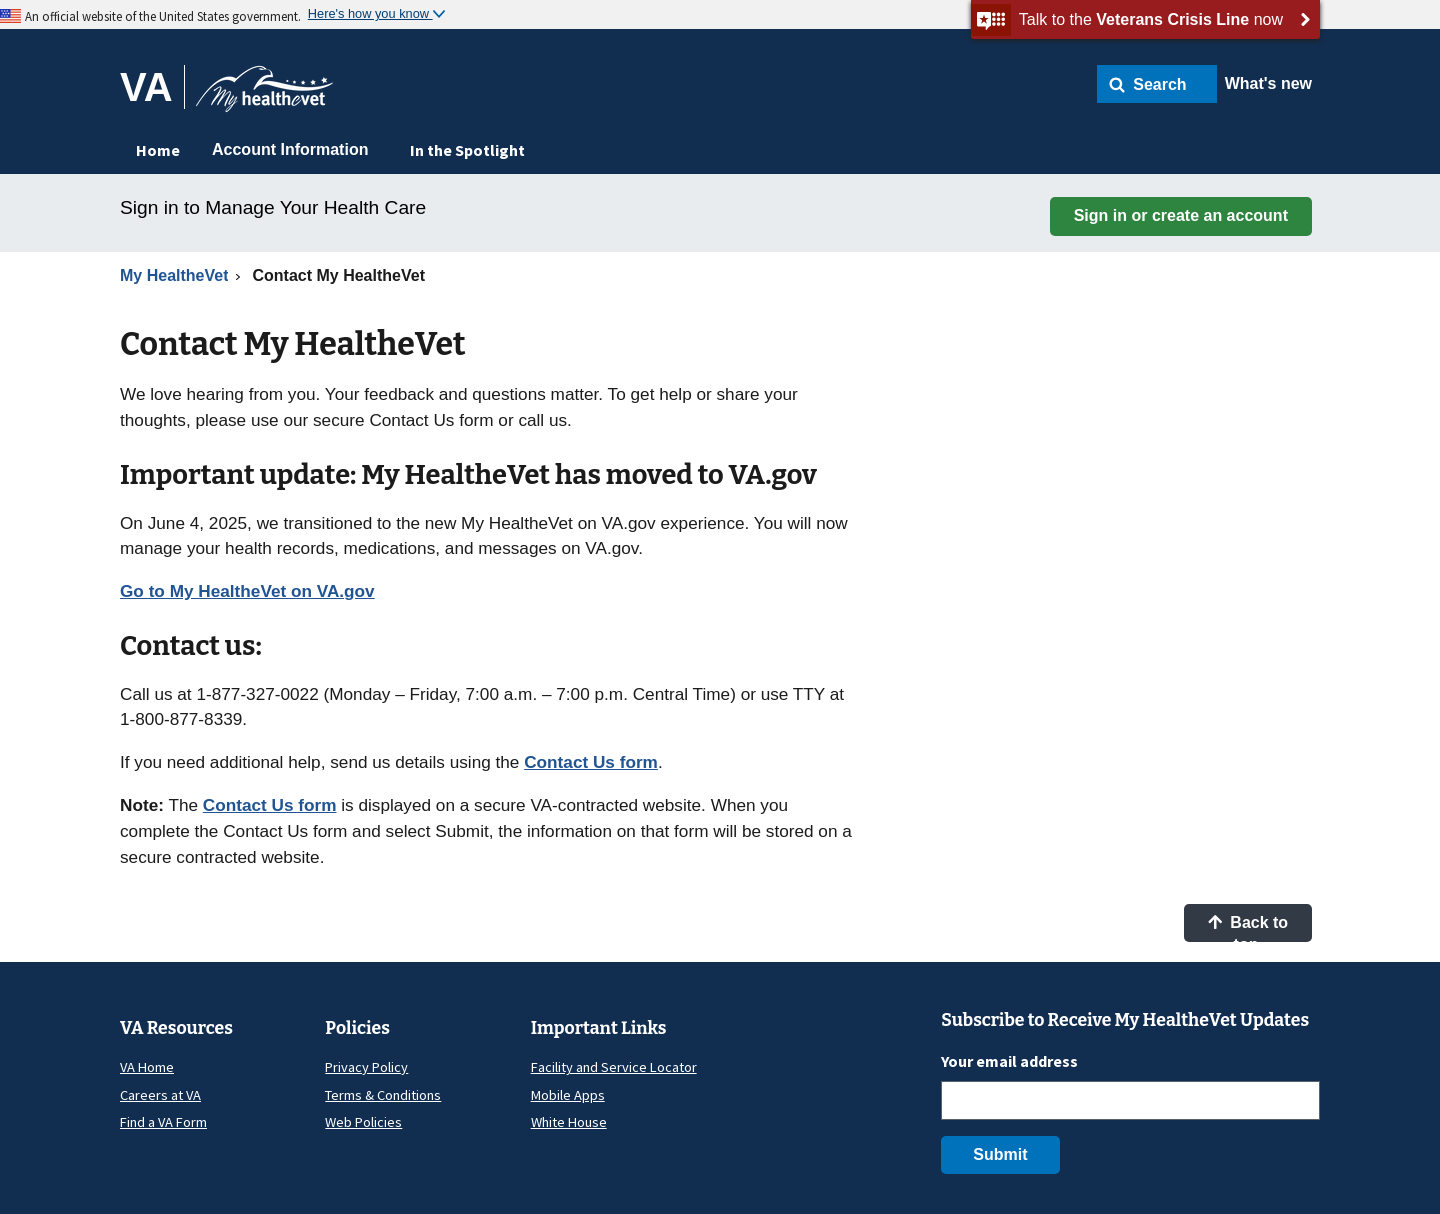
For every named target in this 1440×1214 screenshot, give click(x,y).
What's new (1268, 83)
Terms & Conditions (383, 1095)
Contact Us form (591, 762)
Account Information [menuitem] (290, 149)
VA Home (147, 1067)
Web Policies (363, 1122)
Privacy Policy (366, 1067)
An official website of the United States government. (163, 16)
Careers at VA (160, 1095)
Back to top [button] (1248, 928)
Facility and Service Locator (614, 1067)
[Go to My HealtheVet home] (264, 95)
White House (569, 1122)
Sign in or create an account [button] (1181, 215)
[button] (1156, 84)
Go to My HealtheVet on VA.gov (247, 591)
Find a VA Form (163, 1122)
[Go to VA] (152, 87)
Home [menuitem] (158, 150)
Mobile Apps (568, 1095)
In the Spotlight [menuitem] (467, 150)
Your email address (1009, 1061)
